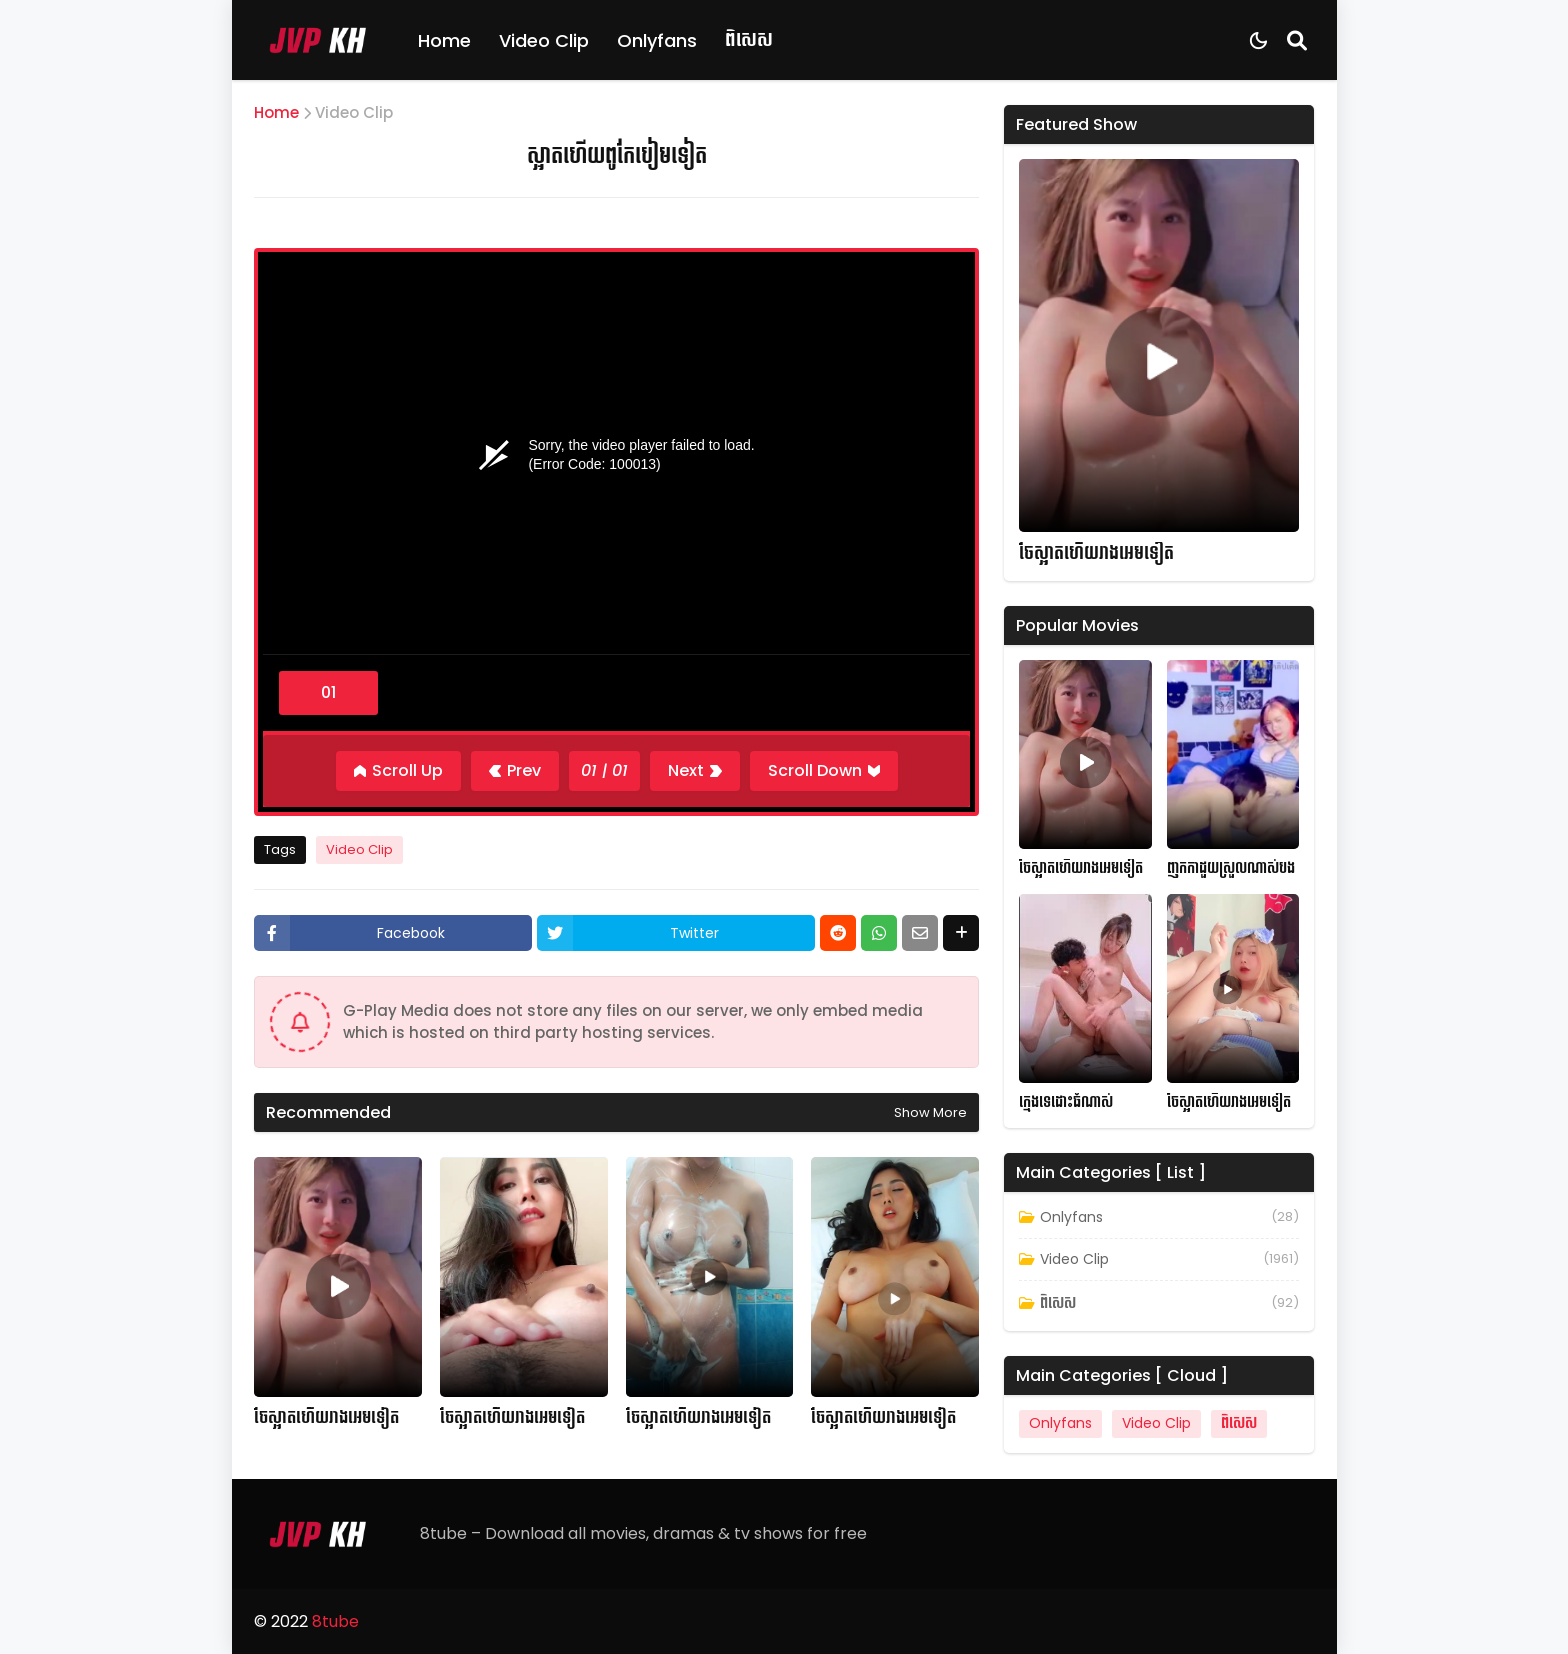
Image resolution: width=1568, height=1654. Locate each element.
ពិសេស (749, 39)
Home (444, 40)
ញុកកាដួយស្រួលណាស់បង (1231, 868)
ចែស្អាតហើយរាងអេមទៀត (326, 1418)
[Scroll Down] (824, 771)
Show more (930, 1112)
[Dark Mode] (1258, 40)
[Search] (1297, 40)
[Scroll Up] (398, 771)
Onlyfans (657, 40)
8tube (335, 1621)
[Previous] (515, 771)
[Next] (695, 771)
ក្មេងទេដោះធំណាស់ (1066, 1102)
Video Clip (544, 40)
